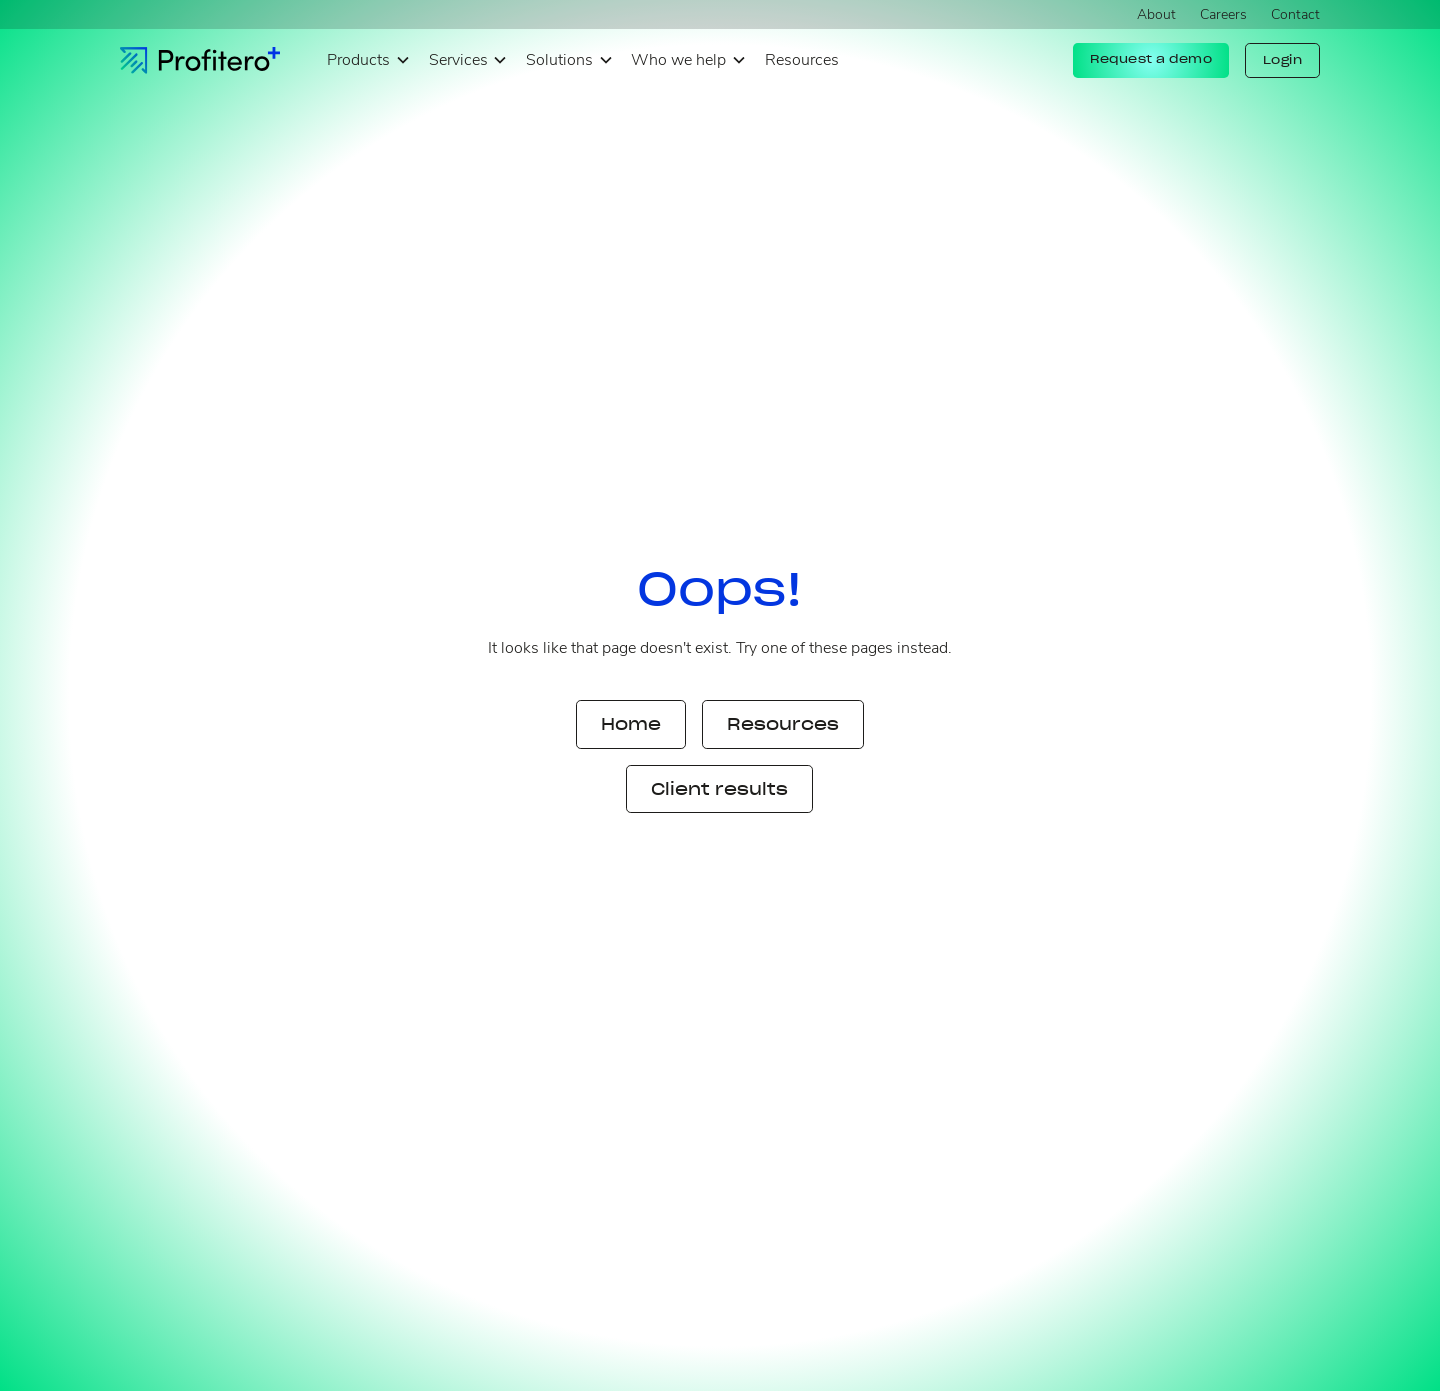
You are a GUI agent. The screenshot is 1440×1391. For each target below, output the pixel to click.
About (1156, 14)
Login (1283, 60)
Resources (802, 60)
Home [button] (631, 724)
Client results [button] (719, 789)
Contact (1295, 14)
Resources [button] (783, 724)
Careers (1223, 14)
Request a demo (1151, 59)
